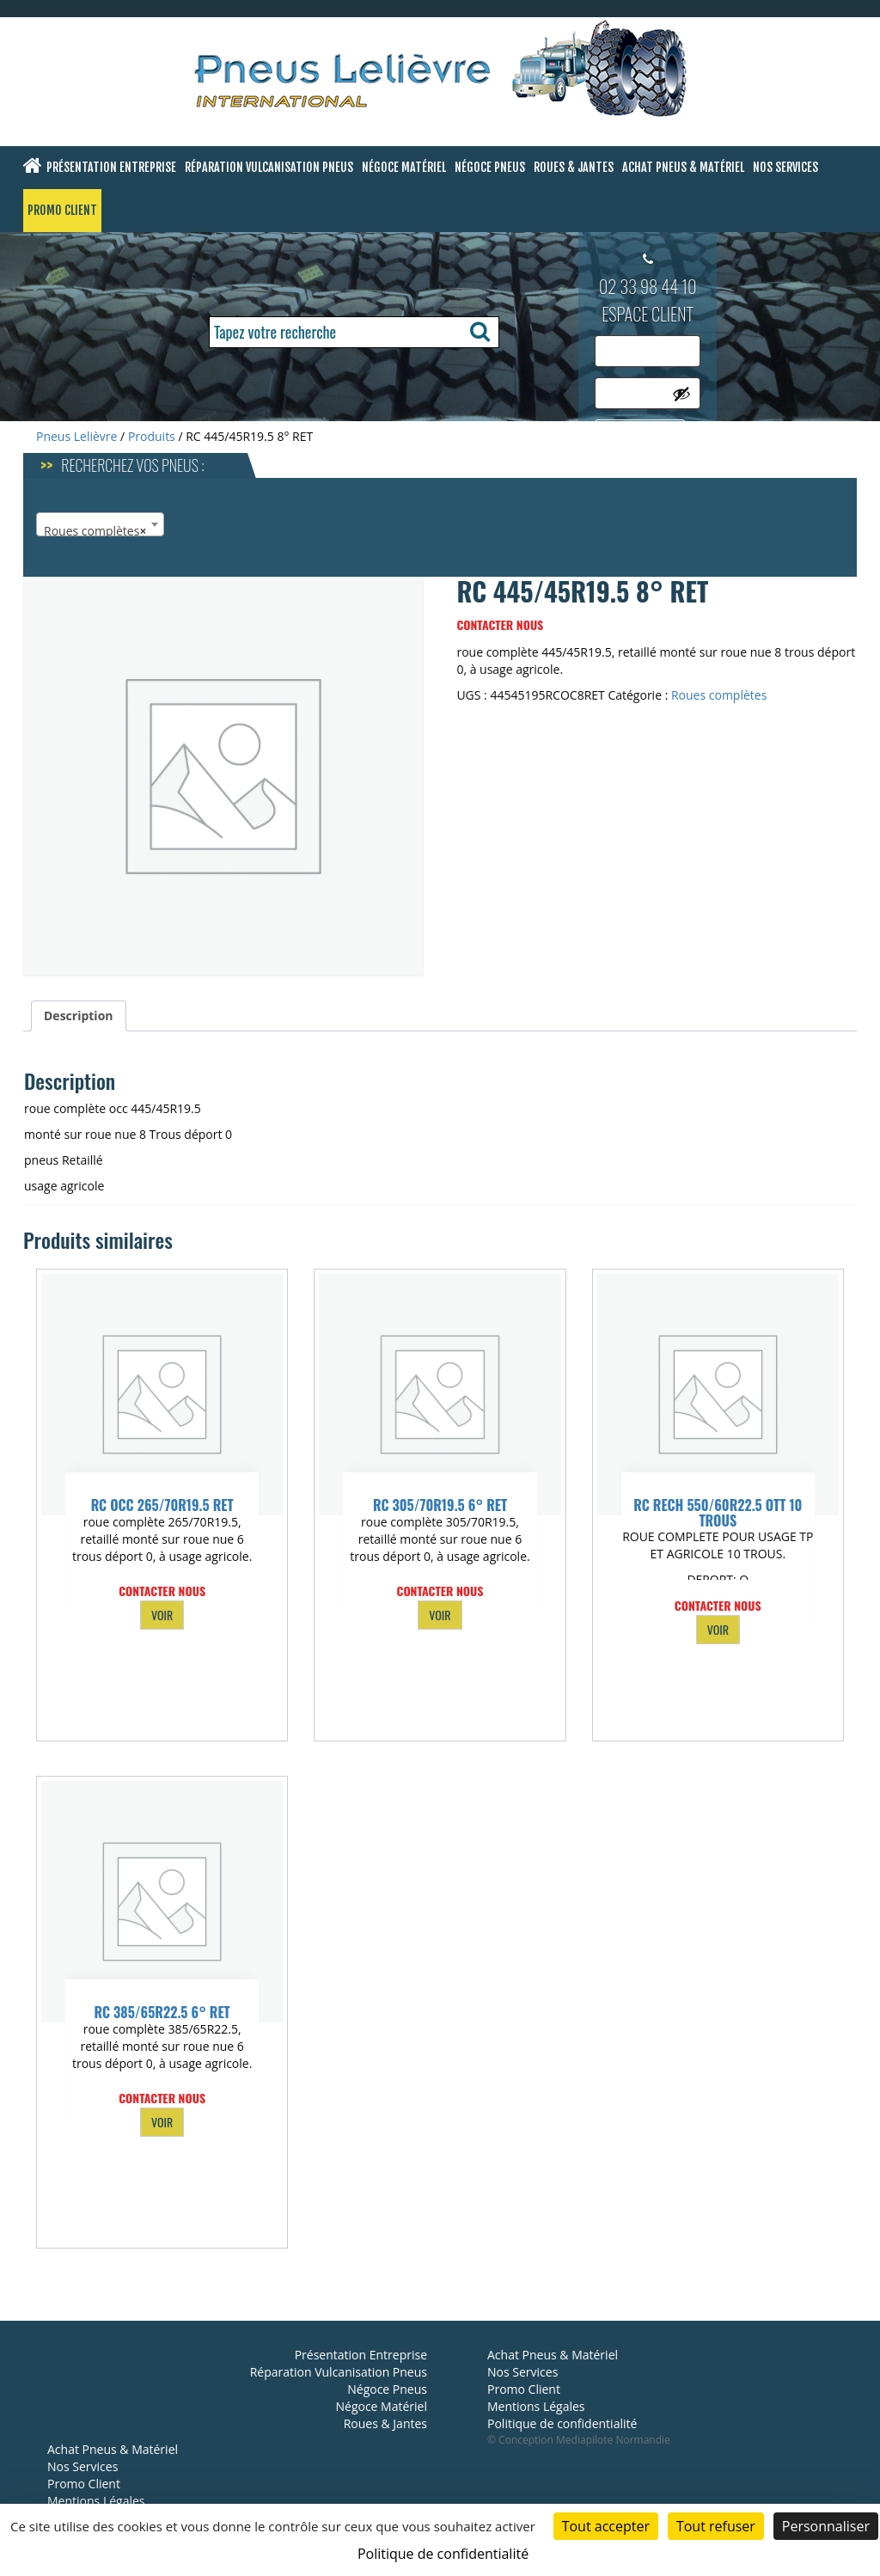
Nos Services (785, 167)
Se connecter (640, 434)
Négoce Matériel (404, 167)
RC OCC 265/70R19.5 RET (162, 1505)
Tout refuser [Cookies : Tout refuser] (715, 2526)
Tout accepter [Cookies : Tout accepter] (606, 2526)
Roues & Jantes (574, 167)
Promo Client (62, 210)
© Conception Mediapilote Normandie (578, 2439)
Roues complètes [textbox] (95, 531)
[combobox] (100, 524)
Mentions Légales (96, 2501)
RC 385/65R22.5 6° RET (162, 2012)
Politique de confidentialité (562, 2423)
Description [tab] (78, 1015)
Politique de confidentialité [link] (443, 2553)
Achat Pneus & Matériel (683, 167)
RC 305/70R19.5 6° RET (440, 1505)
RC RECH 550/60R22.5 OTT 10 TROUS (717, 1513)
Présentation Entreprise (111, 167)
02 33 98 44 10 (648, 286)
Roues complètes (719, 695)
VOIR (162, 1615)
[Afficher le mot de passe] (681, 393)
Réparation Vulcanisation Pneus (269, 167)
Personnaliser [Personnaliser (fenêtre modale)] (826, 2526)
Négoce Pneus (490, 167)
